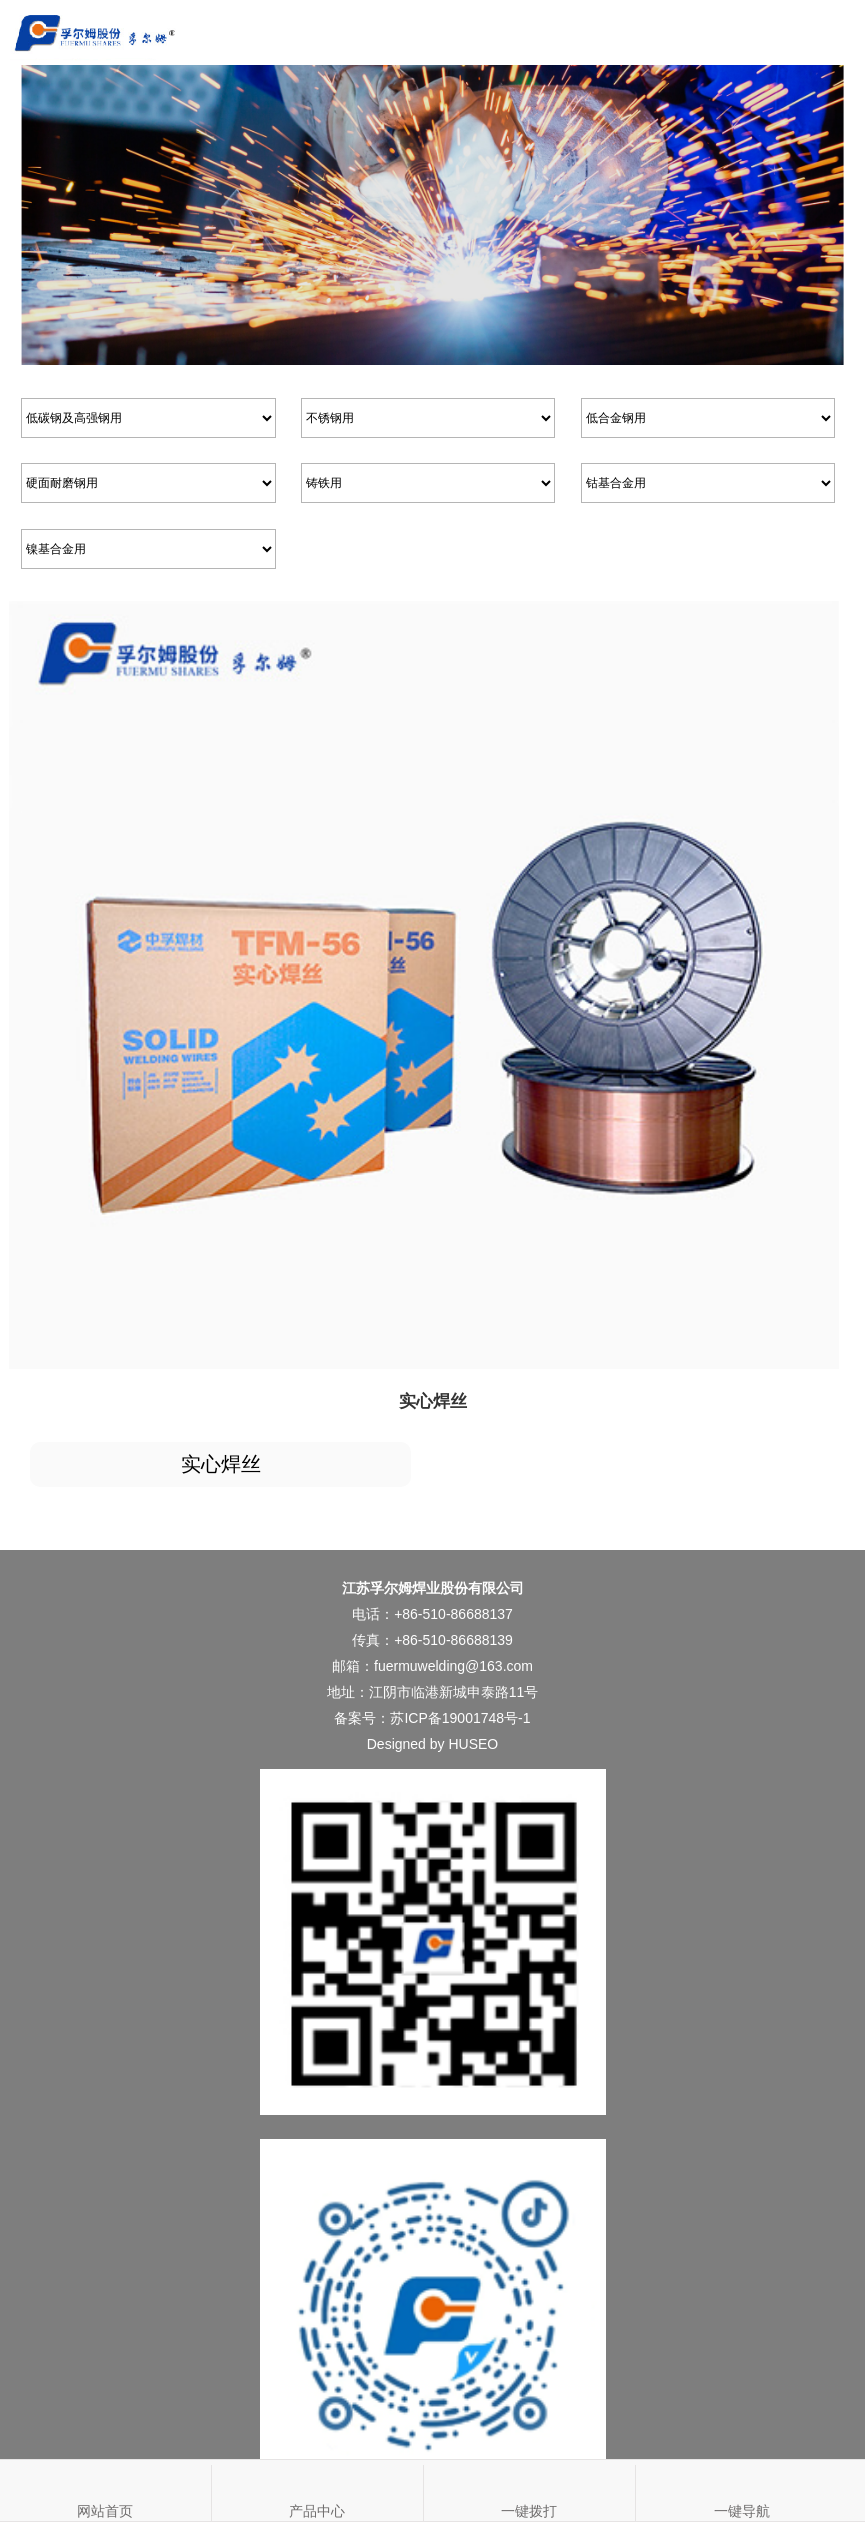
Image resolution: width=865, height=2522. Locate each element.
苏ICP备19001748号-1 (460, 1718)
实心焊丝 (221, 1464)
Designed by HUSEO (433, 1744)
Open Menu (832, 32)
